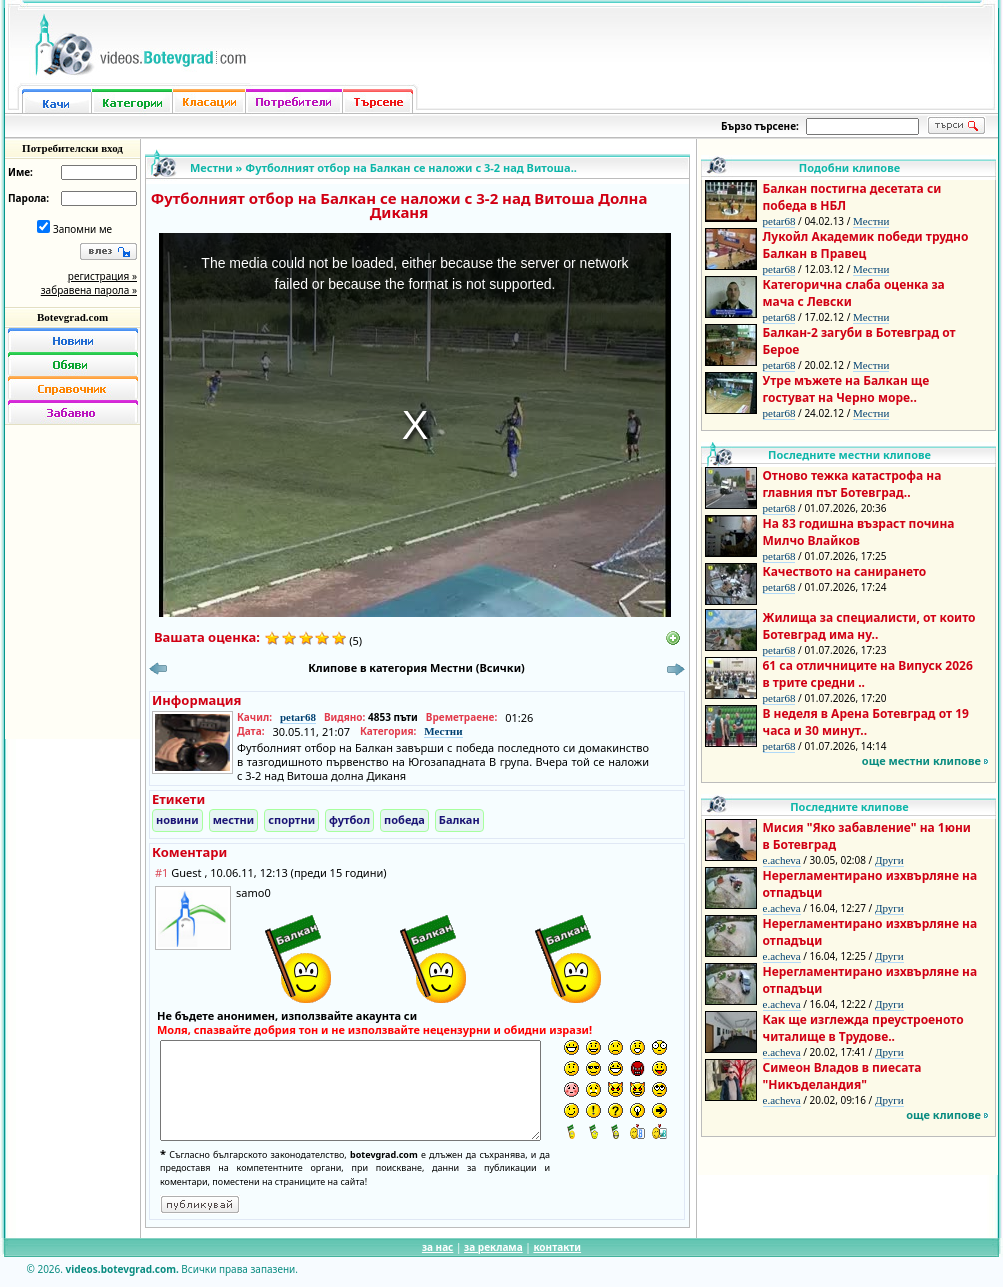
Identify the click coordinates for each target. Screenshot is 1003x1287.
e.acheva (782, 860)
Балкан (459, 819)
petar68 (298, 717)
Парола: (28, 198)
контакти (557, 1247)
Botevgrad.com (72, 317)
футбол (349, 819)
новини (177, 819)
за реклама (493, 1247)
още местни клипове (921, 760)
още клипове (943, 1114)
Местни (211, 167)
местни (234, 819)
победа (404, 819)
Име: (20, 172)
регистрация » (102, 276)
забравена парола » (89, 290)
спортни (291, 819)
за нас (437, 1247)
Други (889, 860)
